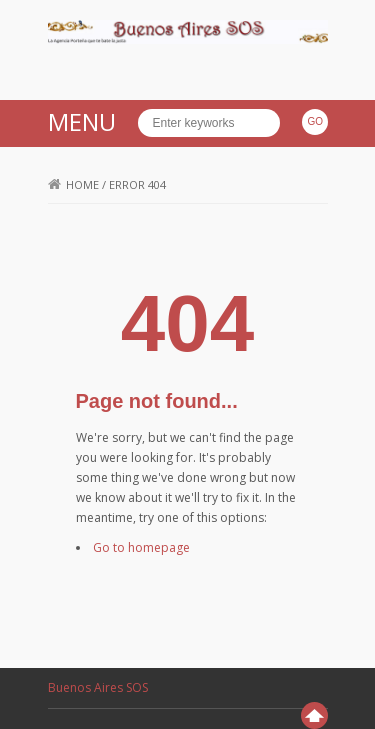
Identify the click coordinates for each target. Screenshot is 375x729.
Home (73, 184)
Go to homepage (141, 547)
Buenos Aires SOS (98, 687)
